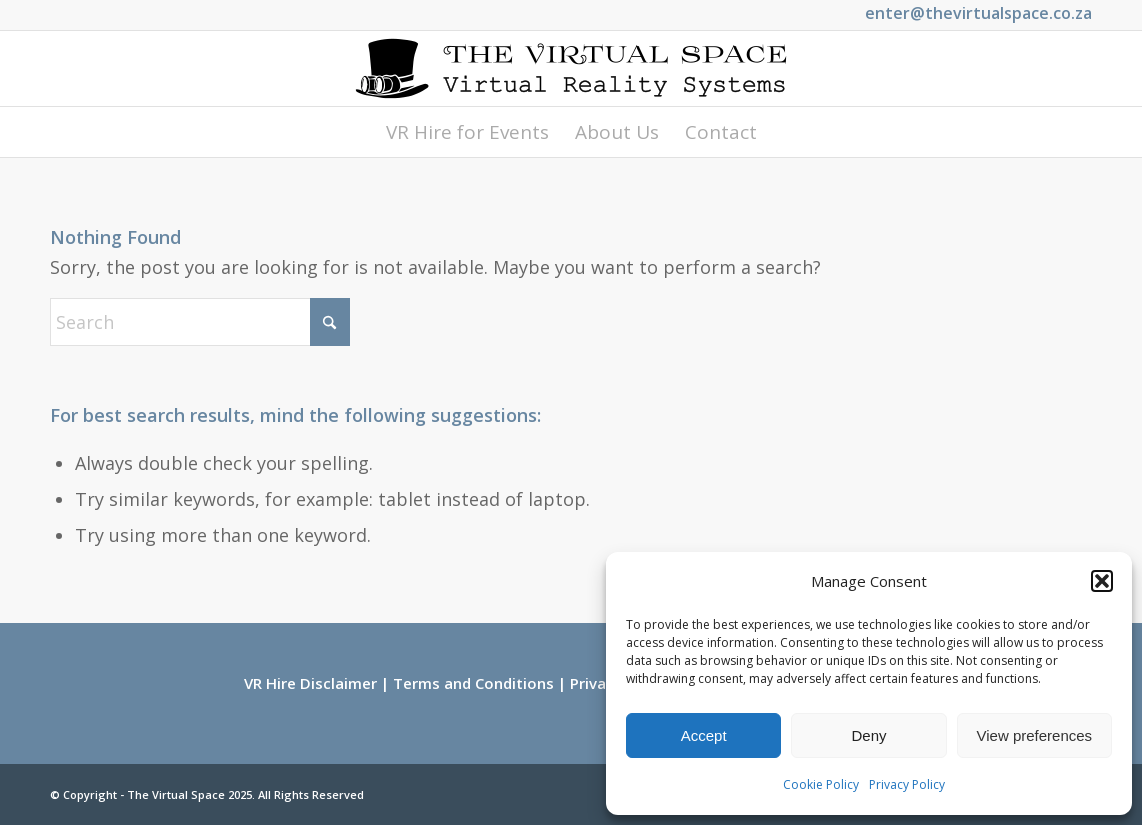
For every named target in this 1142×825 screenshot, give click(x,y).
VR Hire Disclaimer (310, 683)
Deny (868, 735)
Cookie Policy (821, 784)
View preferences (1035, 735)
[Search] (200, 322)
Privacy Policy (907, 784)
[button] (1102, 581)
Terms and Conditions (473, 683)
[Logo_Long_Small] (571, 68)
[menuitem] (467, 132)
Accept (704, 735)
